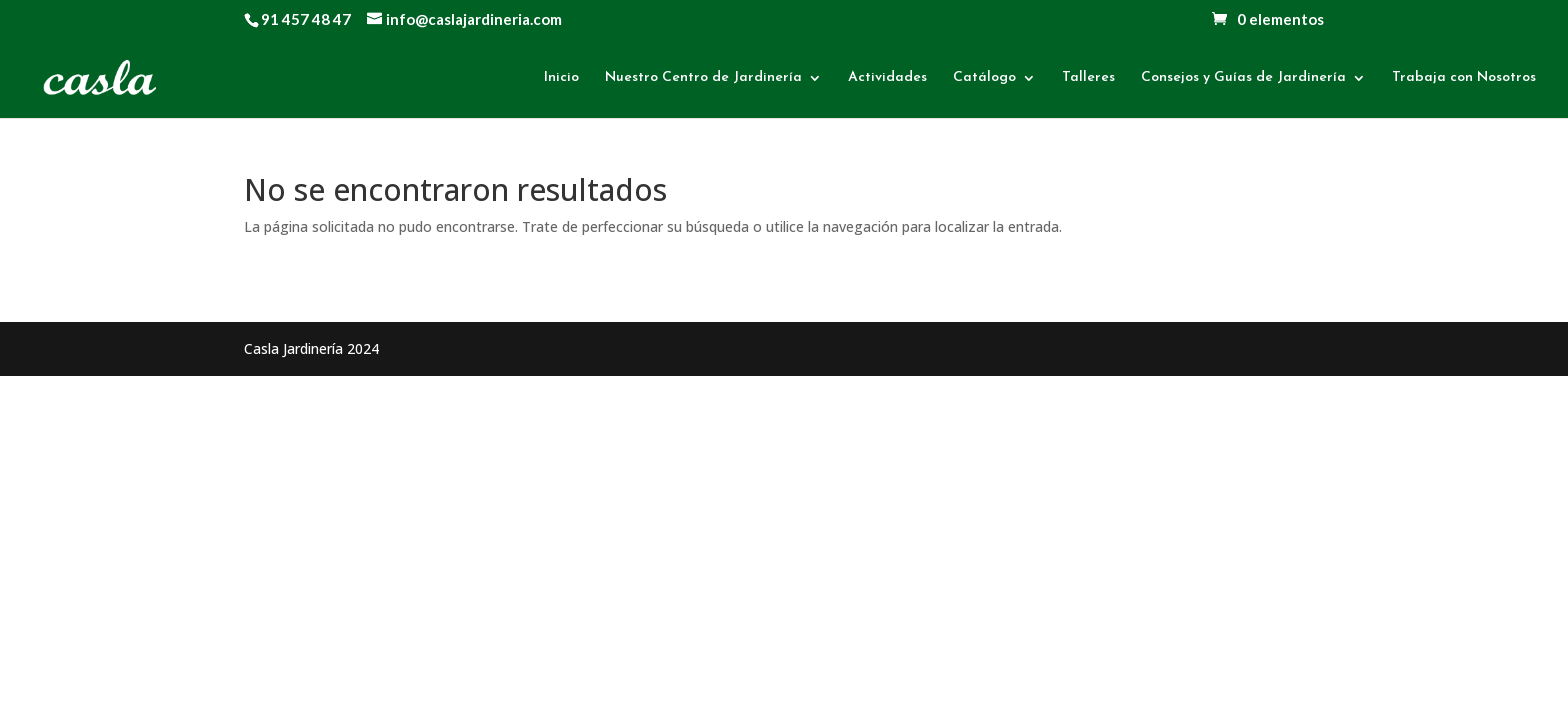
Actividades (887, 78)
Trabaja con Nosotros (1464, 78)
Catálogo (984, 78)
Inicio (561, 78)
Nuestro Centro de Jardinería (703, 78)
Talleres (1088, 78)
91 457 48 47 (306, 19)
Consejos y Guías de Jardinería (1243, 78)
